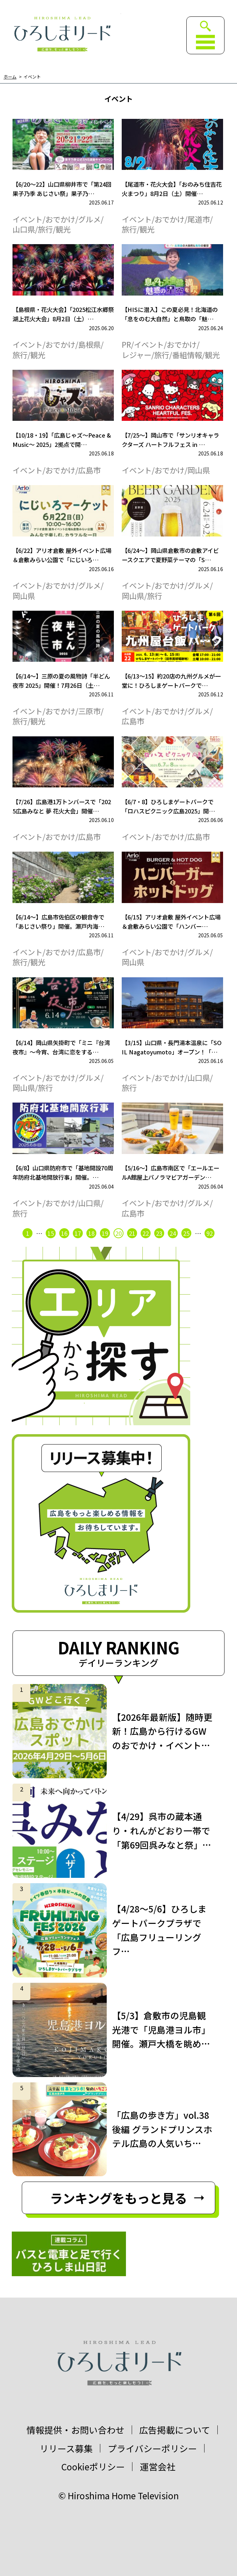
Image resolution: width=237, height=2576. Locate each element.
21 (132, 1233)
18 (91, 1233)
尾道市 (198, 219)
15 (50, 1233)
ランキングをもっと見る (118, 2198)
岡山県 (198, 470)
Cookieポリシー (93, 2466)
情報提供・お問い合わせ (75, 2429)
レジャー (136, 354)
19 (105, 1233)
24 (173, 1233)
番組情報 (187, 354)
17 (78, 1233)
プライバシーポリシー (152, 2448)
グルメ (89, 219)
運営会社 (158, 2466)
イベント (32, 77)
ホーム (10, 77)
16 (64, 1233)
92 (209, 1233)
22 (145, 1233)
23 (159, 1233)
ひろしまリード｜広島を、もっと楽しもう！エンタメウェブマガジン (61, 34)
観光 (63, 229)
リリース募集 (66, 2448)
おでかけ (60, 219)
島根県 (89, 344)
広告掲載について (174, 2429)
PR (126, 344)
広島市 (89, 470)
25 (186, 1233)
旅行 (45, 229)
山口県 (23, 229)
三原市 (89, 711)
